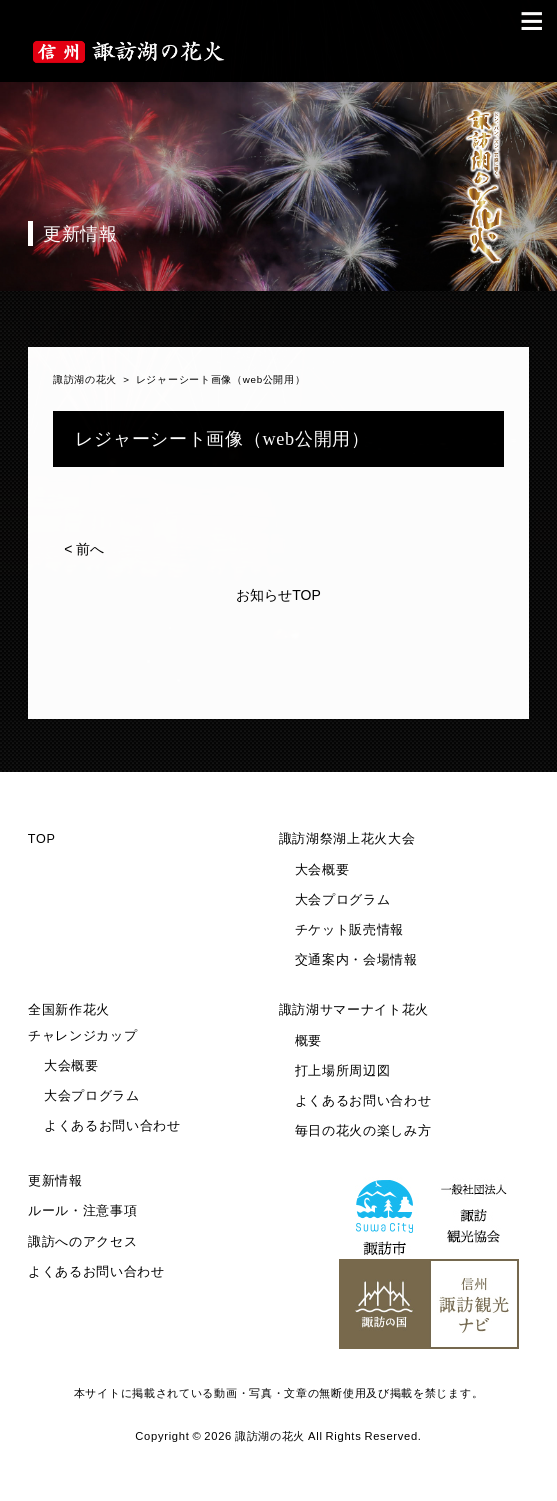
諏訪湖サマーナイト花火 (354, 1010)
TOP (42, 839)
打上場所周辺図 (343, 1071)
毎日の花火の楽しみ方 (363, 1131)
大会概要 (322, 870)
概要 (308, 1041)
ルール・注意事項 (83, 1211)
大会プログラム (343, 900)
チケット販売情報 (350, 930)
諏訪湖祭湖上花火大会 (347, 839)
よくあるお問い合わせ (112, 1126)
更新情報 (55, 1181)
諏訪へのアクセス (83, 1242)
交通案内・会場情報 (356, 960)
